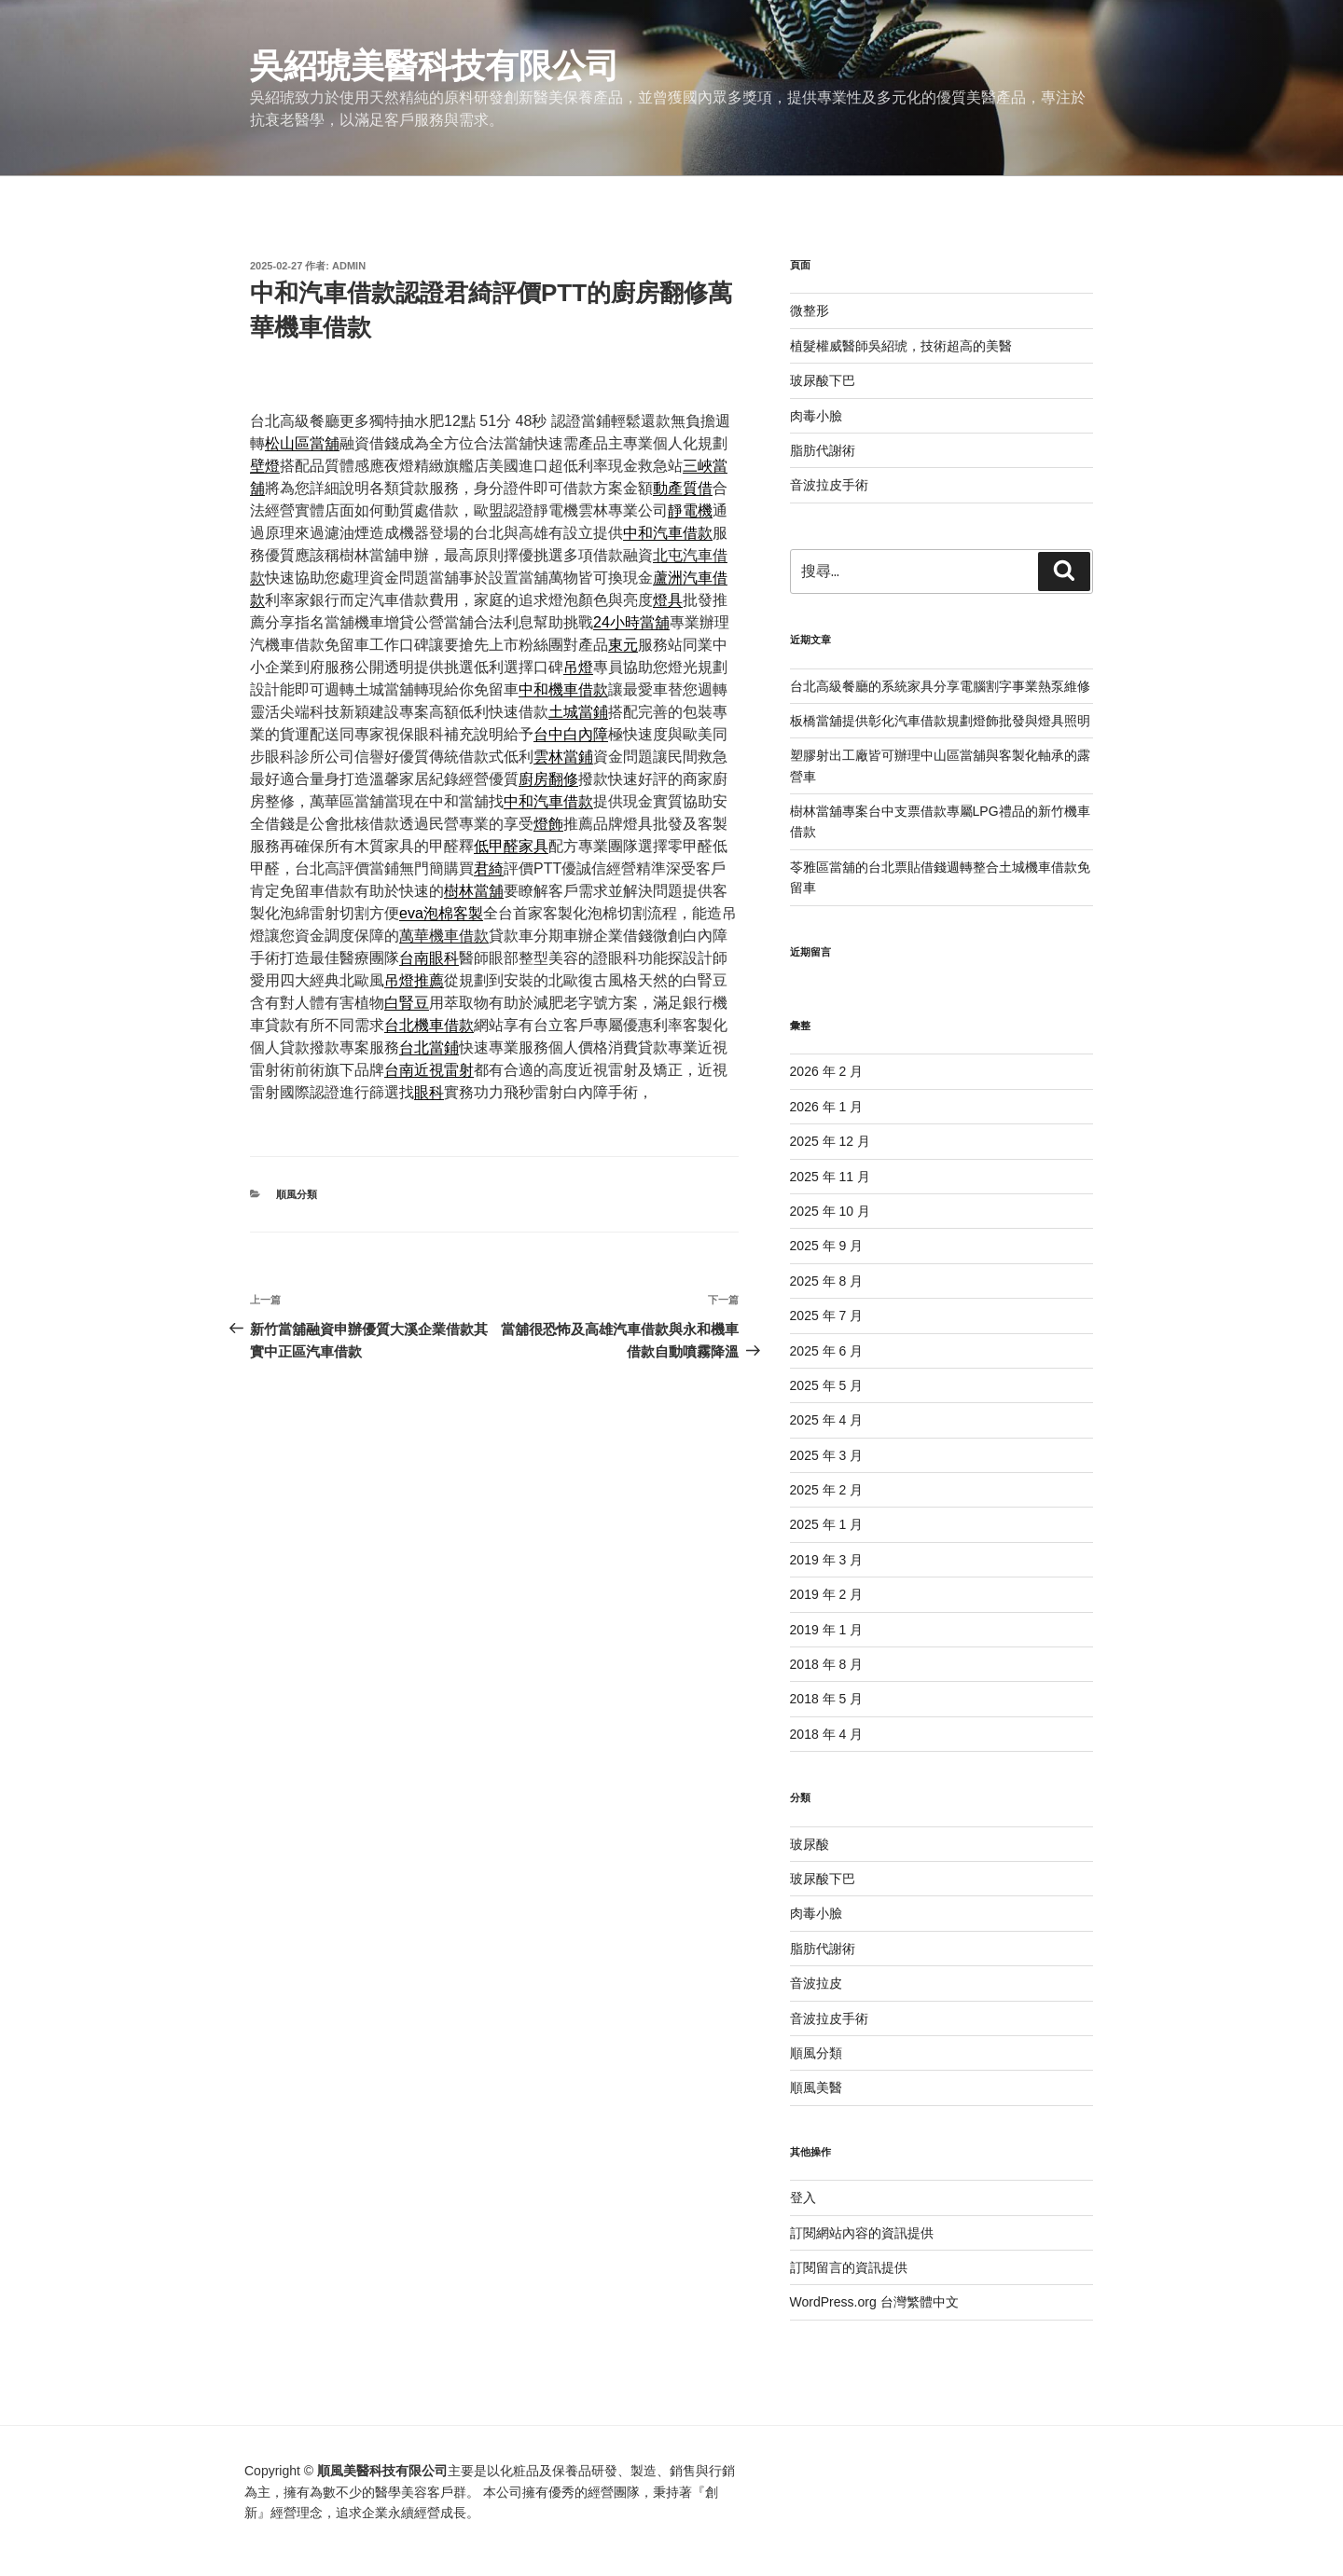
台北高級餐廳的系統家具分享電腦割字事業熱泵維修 (940, 686)
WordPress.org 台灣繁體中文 (874, 2301)
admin (349, 265)
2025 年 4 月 (827, 1419)
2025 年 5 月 (827, 1385)
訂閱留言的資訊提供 (848, 2267)
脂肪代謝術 (822, 450)
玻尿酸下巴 (822, 380)
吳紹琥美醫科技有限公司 (434, 66)
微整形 (809, 310)
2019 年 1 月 (827, 1629)
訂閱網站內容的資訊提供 (862, 2232)
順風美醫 (816, 2087)
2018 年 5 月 (827, 1698)
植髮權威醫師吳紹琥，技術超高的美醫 (901, 345)
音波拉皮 (816, 1983)
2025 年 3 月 (827, 1455)
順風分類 (296, 1194)
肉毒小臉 (816, 415)
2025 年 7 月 (827, 1315)
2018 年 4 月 (827, 1734)
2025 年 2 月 (827, 1489)
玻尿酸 (809, 1844)
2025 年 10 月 (830, 1211)
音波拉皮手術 (829, 484)
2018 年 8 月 (827, 1664)
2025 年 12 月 (830, 1141)
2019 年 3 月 (827, 1559)
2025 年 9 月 (827, 1245)
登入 (803, 2197)
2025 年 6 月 (827, 1350)
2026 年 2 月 (827, 1071)
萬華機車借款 (444, 936)
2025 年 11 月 (830, 1176)
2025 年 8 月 (827, 1281)
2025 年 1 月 (827, 1524)
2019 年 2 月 (827, 1594)
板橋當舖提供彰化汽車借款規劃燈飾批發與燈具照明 (940, 720)
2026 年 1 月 (827, 1106)
